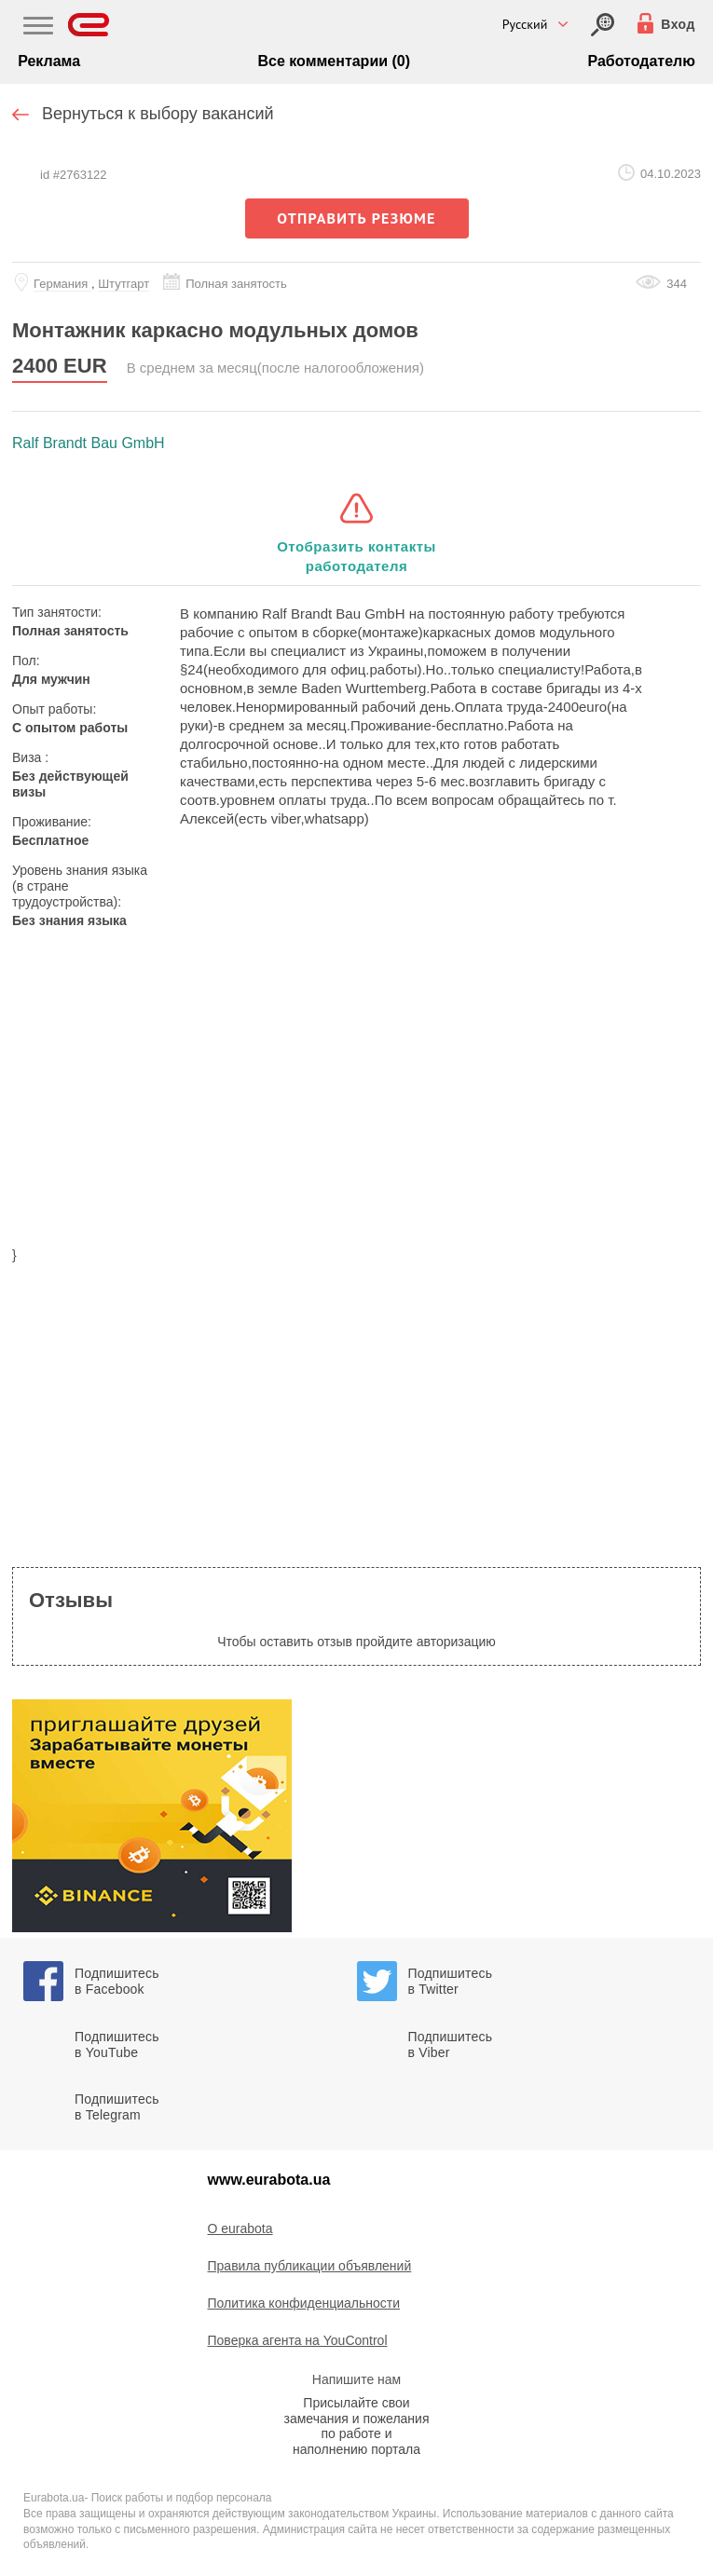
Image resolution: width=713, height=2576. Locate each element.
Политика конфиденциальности (304, 2303)
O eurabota (240, 2228)
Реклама (49, 61)
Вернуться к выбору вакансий (158, 113)
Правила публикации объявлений (310, 2265)
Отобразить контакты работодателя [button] (356, 556)
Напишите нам (356, 2379)
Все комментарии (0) (333, 61)
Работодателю (640, 61)
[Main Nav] (38, 28)
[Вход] (602, 24)
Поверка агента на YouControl (298, 2340)
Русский (525, 24)
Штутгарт (123, 284)
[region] (356, 1092)
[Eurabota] (89, 24)
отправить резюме (356, 218)
